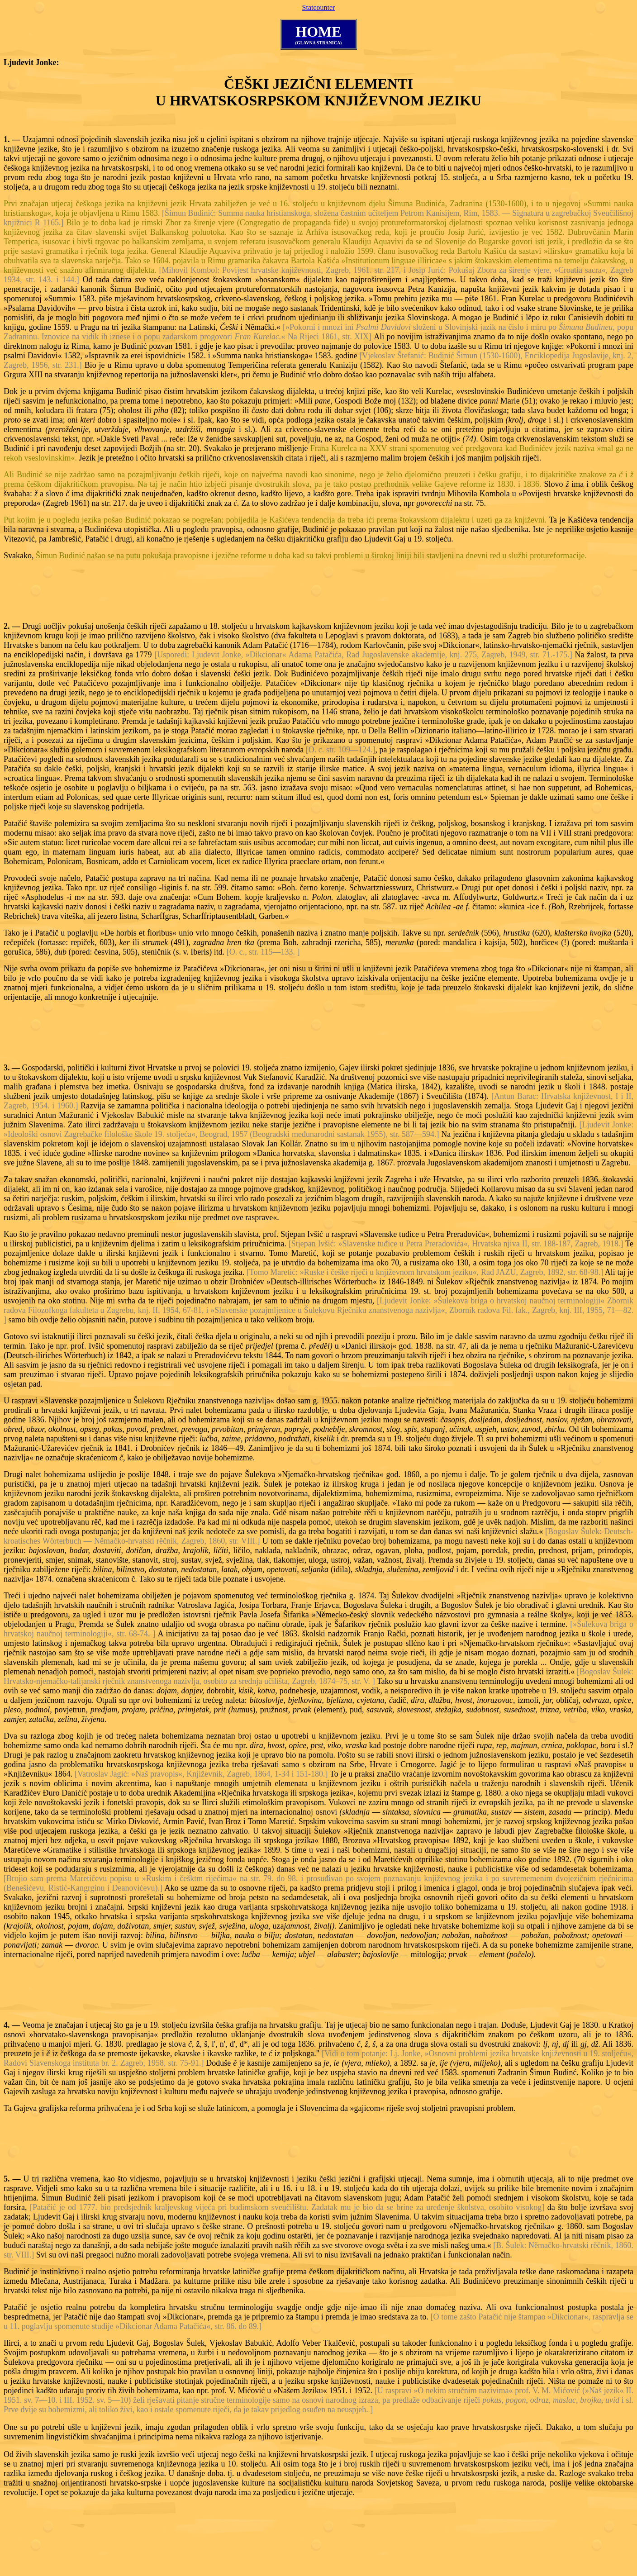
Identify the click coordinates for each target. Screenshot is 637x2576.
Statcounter (318, 7)
